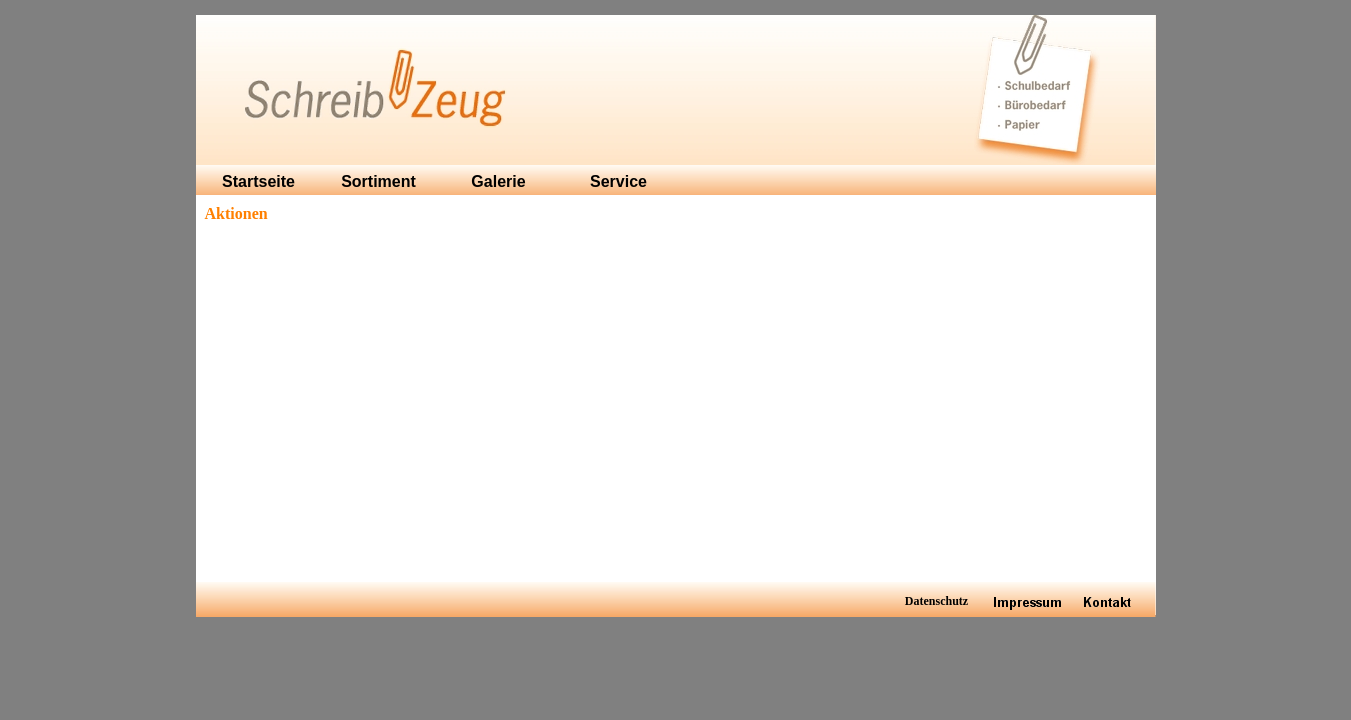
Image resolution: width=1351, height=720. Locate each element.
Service (618, 181)
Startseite (258, 181)
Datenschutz (936, 601)
